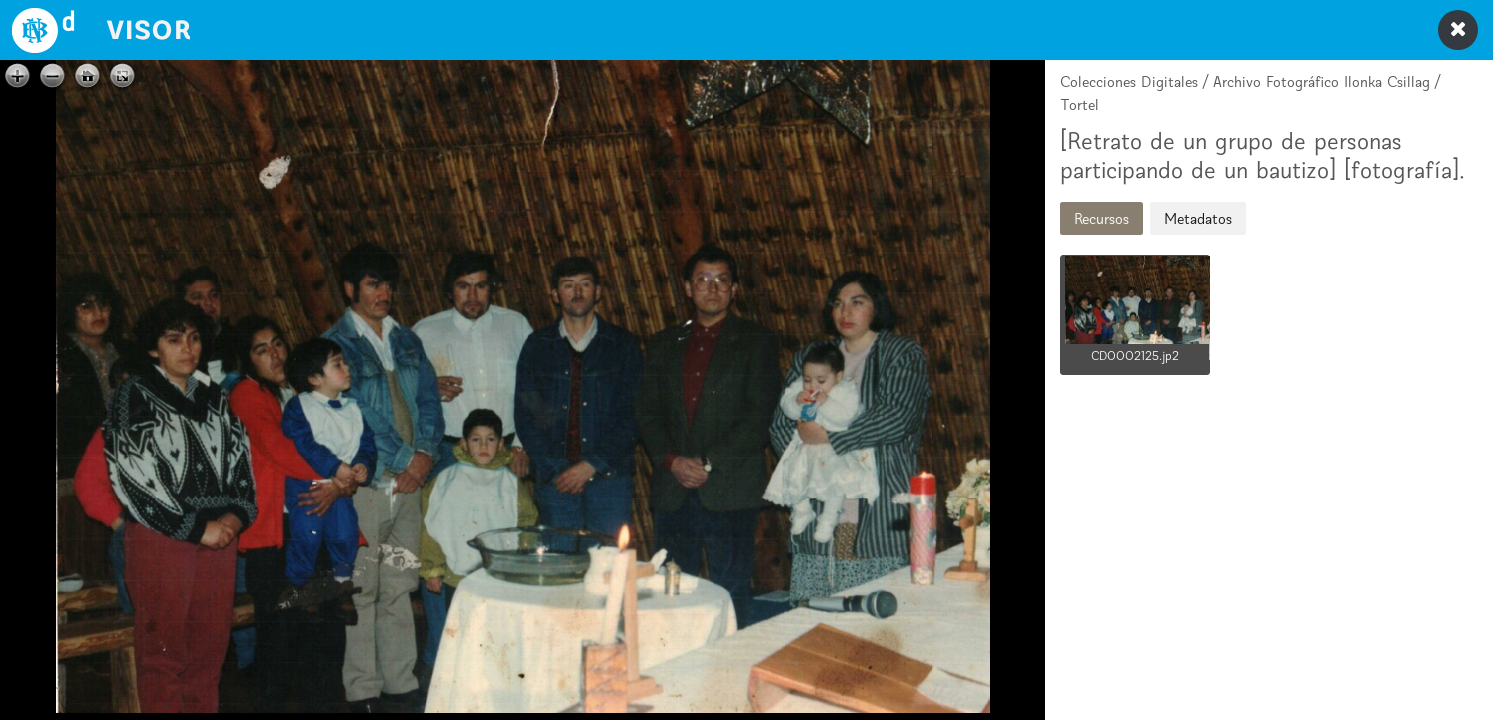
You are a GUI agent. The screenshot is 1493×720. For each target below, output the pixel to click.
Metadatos (1198, 218)
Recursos (1101, 218)
